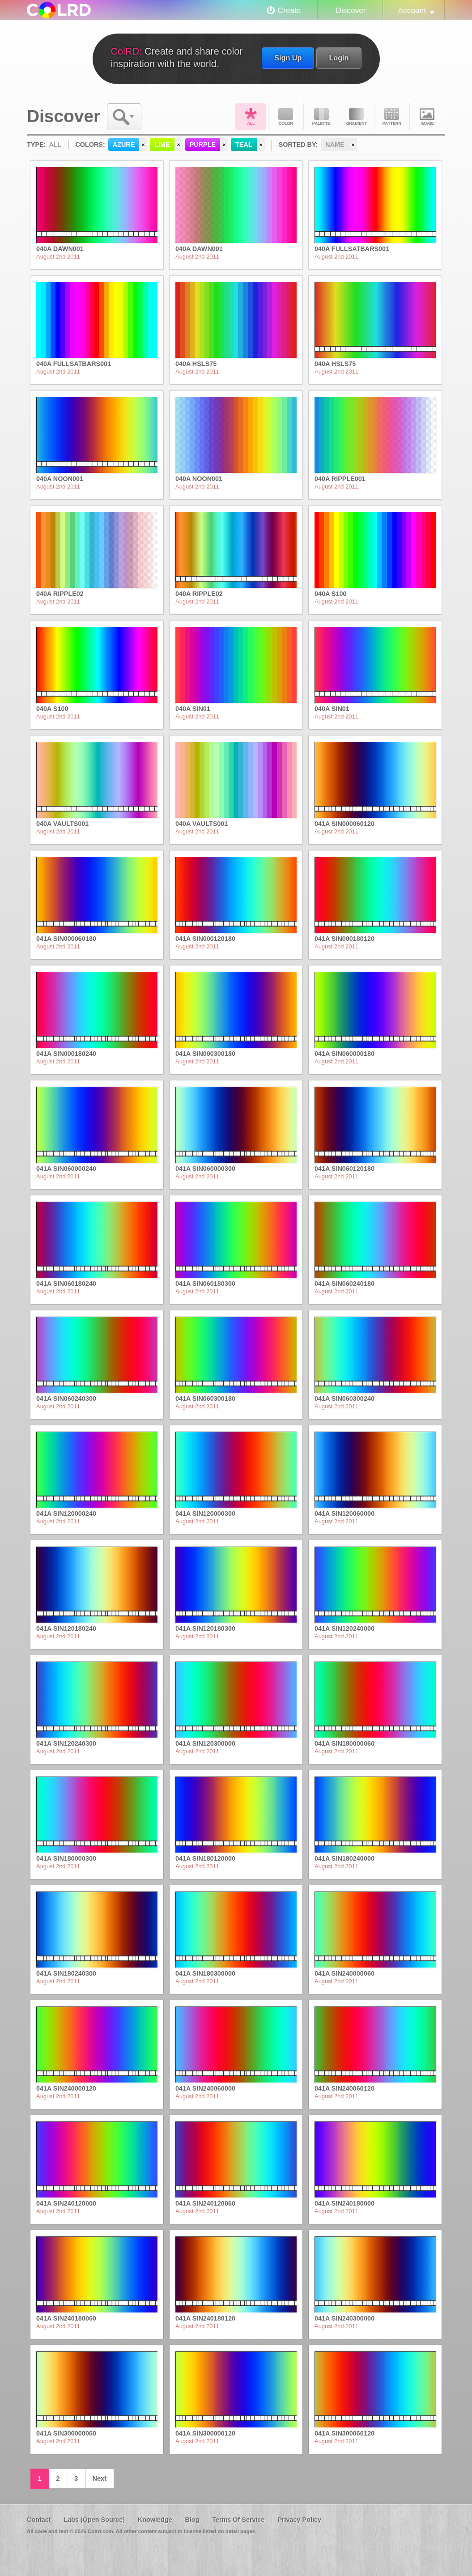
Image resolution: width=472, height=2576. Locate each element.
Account (412, 10)
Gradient (356, 116)
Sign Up (288, 58)
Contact (39, 2519)
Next (99, 2478)
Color (286, 116)
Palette (321, 116)
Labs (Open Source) (94, 2519)
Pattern (392, 116)
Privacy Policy (299, 2519)
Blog (192, 2519)
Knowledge (155, 2519)
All (250, 116)
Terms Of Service (238, 2519)
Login (339, 58)
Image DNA (427, 116)
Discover (351, 10)
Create (289, 10)
